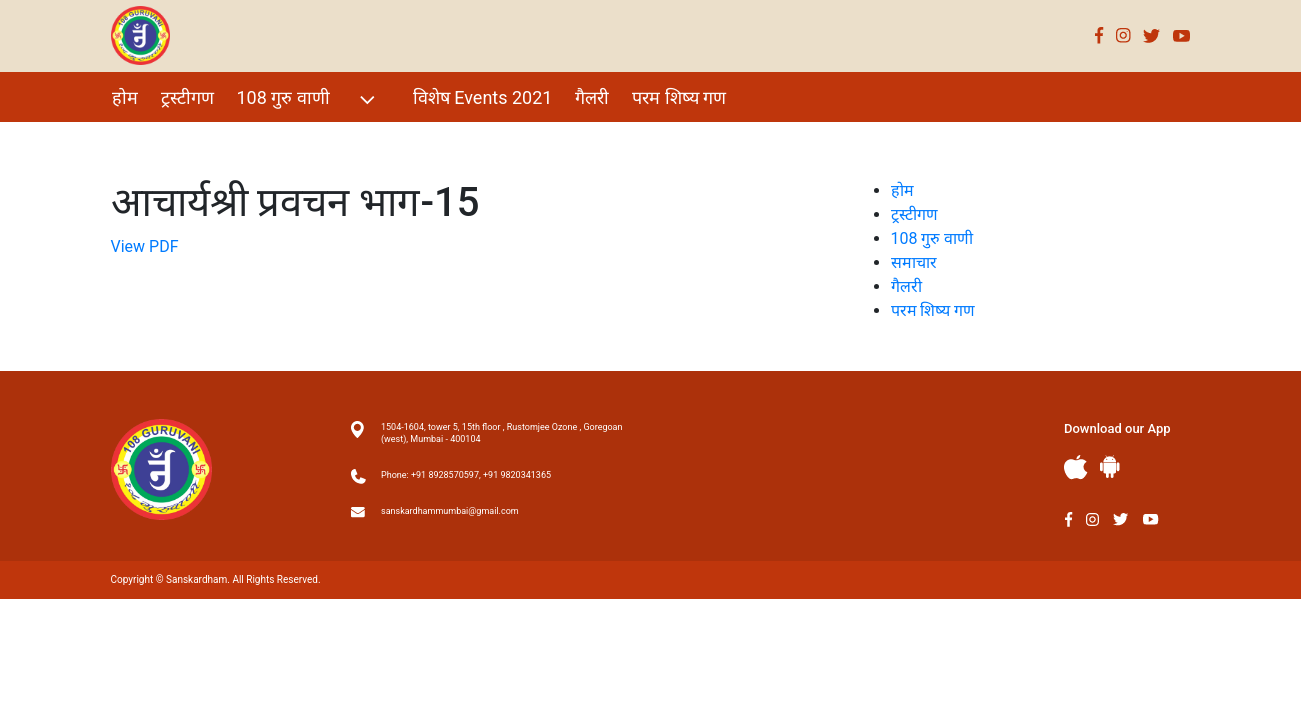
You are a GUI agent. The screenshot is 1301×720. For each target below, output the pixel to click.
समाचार (914, 262)
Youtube (1182, 35)
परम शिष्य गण (679, 97)
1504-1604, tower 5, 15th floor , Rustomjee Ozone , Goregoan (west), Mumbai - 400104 (501, 433)
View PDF (145, 246)
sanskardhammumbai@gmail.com (450, 511)
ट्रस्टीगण (187, 97)
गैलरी (592, 97)
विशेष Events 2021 (483, 97)
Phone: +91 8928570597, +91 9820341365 (466, 475)
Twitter (1152, 35)
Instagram (1123, 35)
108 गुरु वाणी (308, 99)
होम (125, 97)
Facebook (1099, 35)
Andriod (1110, 466)
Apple (1076, 467)
